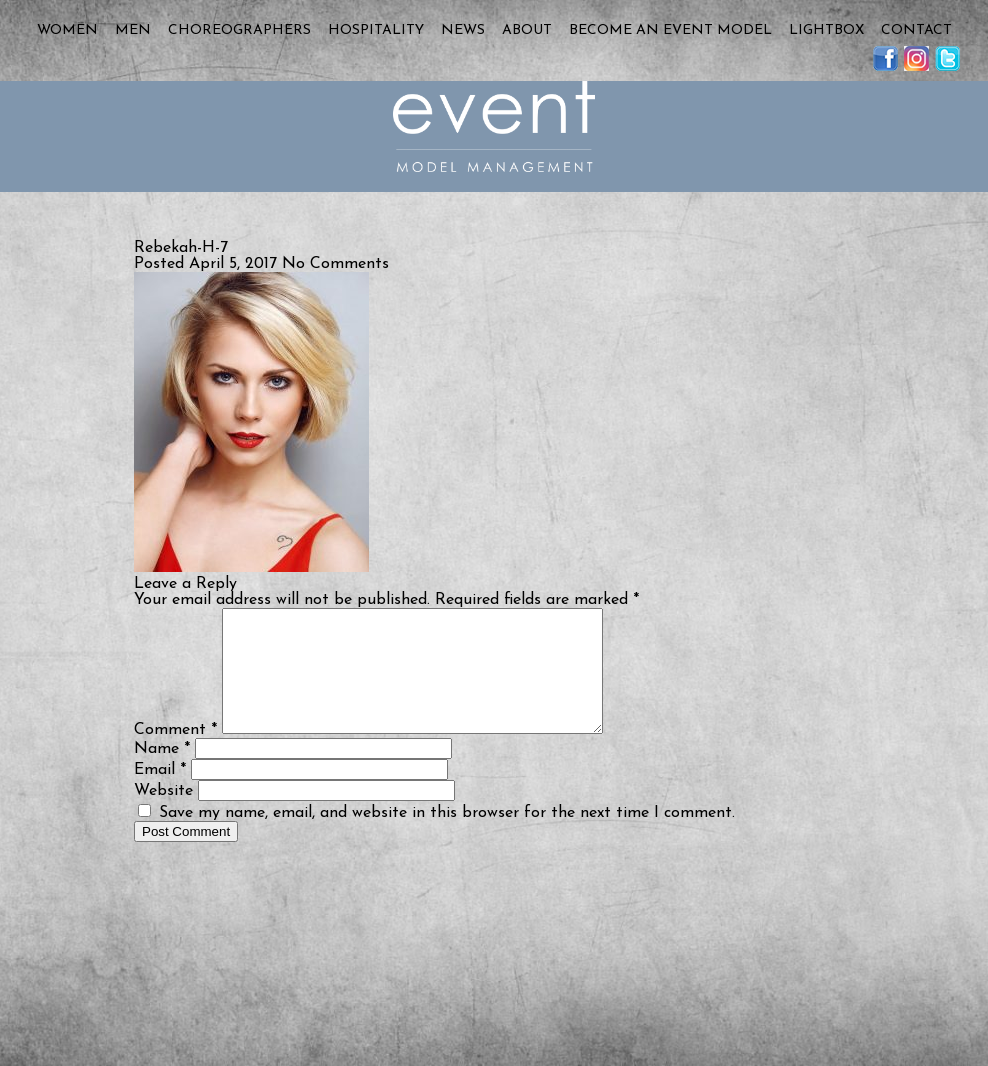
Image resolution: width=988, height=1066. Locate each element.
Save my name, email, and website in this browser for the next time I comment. (447, 837)
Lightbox (826, 30)
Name (162, 773)
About (527, 30)
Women (67, 30)
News (463, 30)
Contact (916, 30)
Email (160, 794)
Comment (175, 754)
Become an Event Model (670, 30)
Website (163, 815)
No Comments (335, 264)
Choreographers (239, 30)
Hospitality (376, 30)
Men (133, 30)
